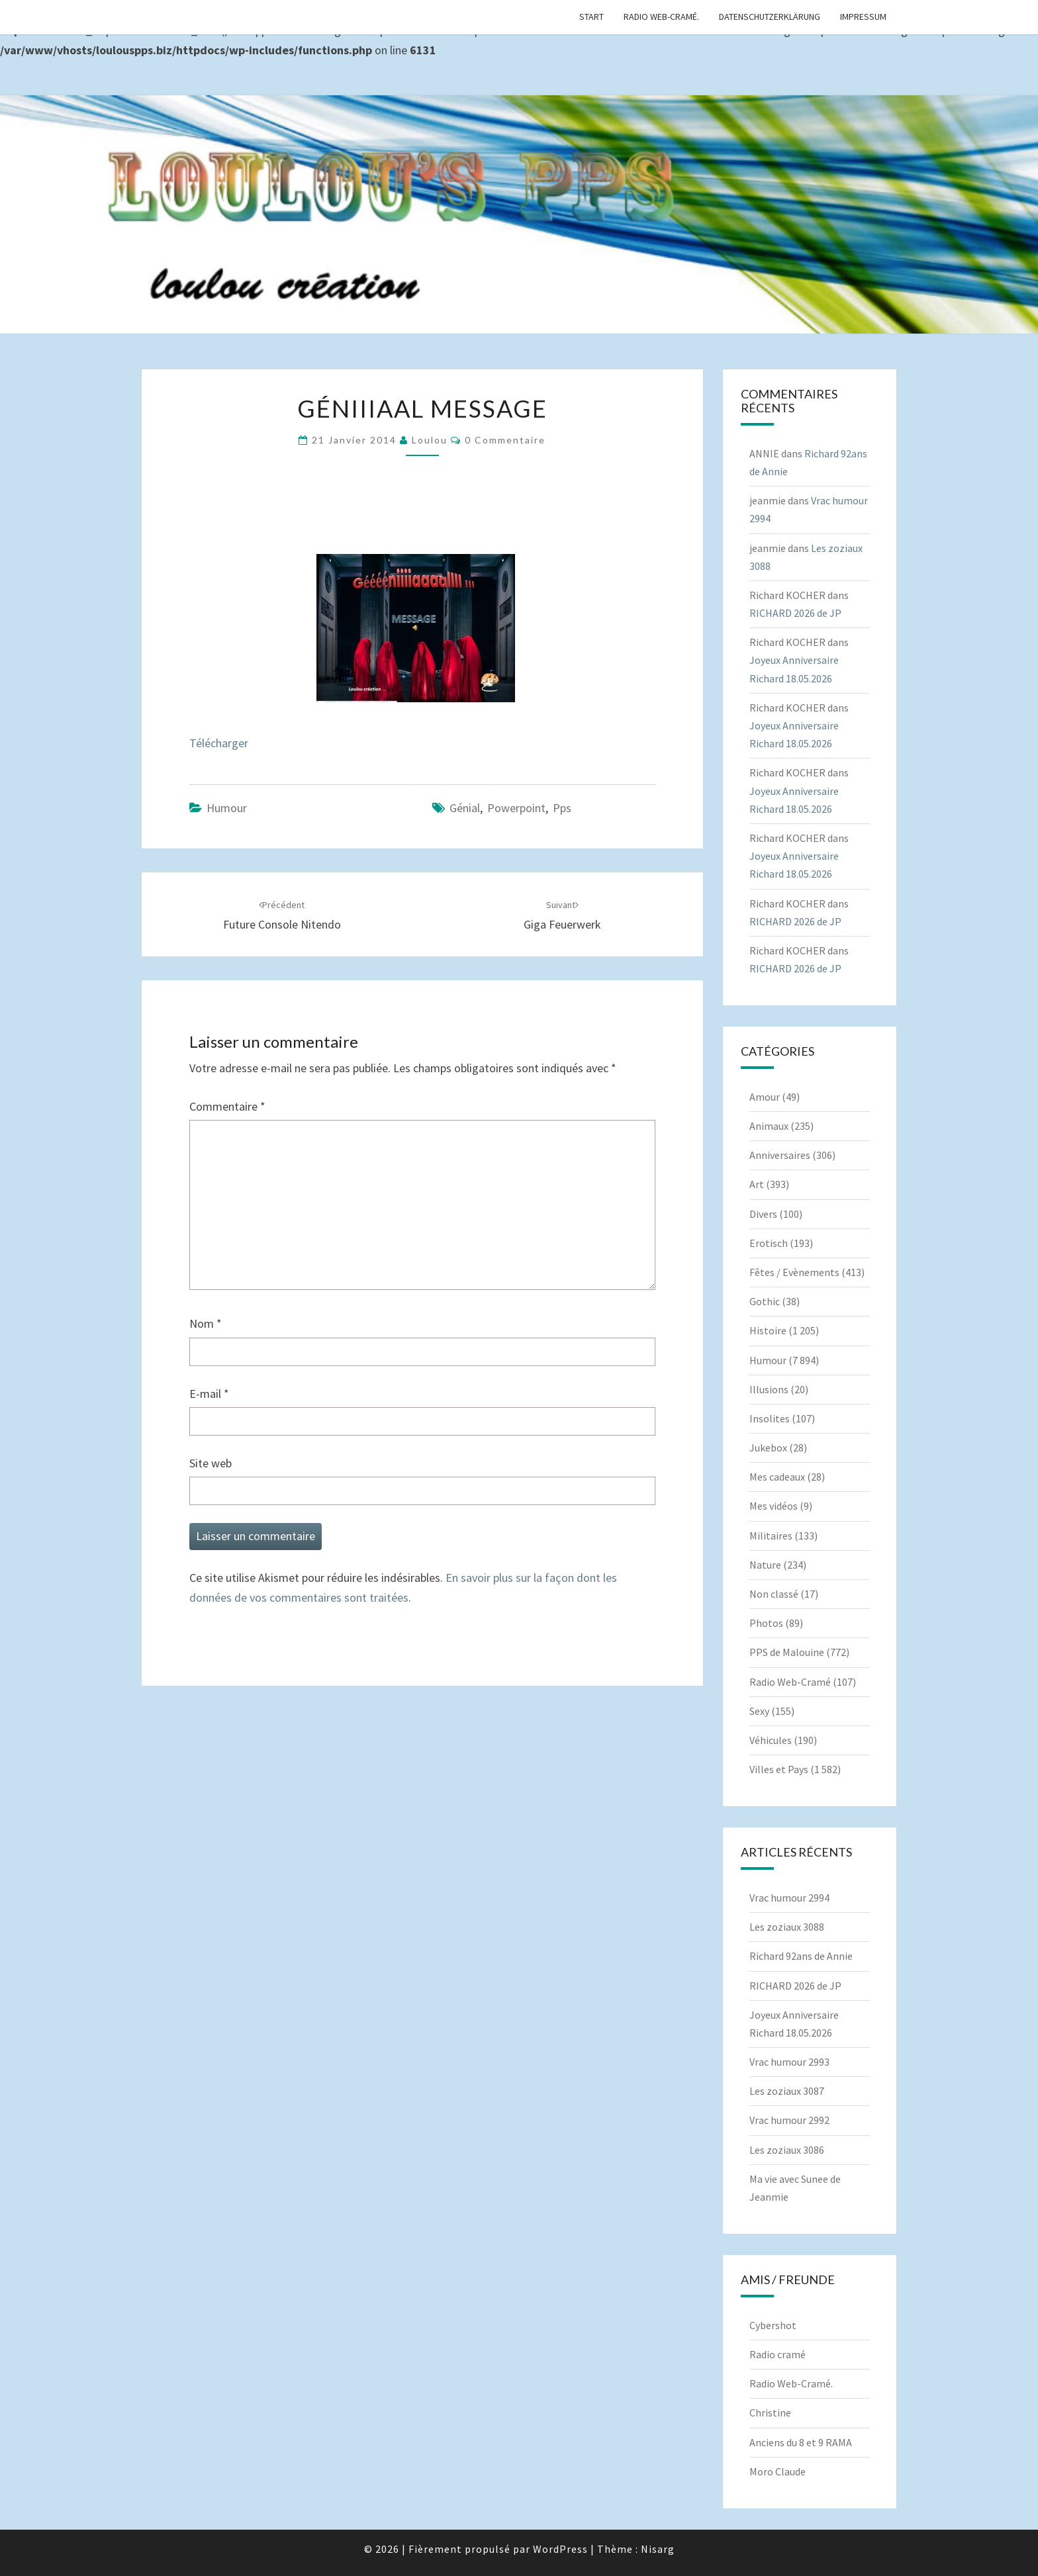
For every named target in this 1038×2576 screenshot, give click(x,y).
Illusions (768, 1389)
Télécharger (218, 743)
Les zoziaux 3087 (786, 2090)
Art (756, 1184)
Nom (205, 1323)
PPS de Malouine (786, 1652)
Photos (766, 1623)
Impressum (863, 17)
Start (591, 17)
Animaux (768, 1125)
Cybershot (772, 2325)
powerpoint (516, 807)
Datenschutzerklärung (769, 17)
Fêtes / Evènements (794, 1272)
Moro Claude (777, 2471)
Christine (770, 2412)
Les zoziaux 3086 (786, 2149)
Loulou (430, 439)
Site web (210, 1463)
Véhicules (770, 1740)
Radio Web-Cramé (790, 1681)
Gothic (764, 1301)
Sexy (759, 1711)
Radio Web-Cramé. (661, 17)
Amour (764, 1096)
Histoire (767, 1330)
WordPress (560, 2548)
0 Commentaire (505, 439)
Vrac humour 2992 (789, 2120)
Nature (765, 1564)
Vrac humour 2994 (789, 1897)
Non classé (773, 1593)
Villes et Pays (778, 1769)
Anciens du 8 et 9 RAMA (800, 2442)
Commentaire (227, 1106)
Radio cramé (777, 2354)
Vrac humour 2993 (789, 2061)
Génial (464, 807)
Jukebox (768, 1447)
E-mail (209, 1393)
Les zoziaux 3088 (786, 1926)
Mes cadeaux (777, 1476)
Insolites (769, 1418)
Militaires (770, 1535)
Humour (227, 807)
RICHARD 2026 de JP (795, 613)
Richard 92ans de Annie (801, 1955)
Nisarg (658, 2548)
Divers (763, 1213)
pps (562, 807)
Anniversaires (779, 1155)
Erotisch (768, 1243)
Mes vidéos (773, 1505)
